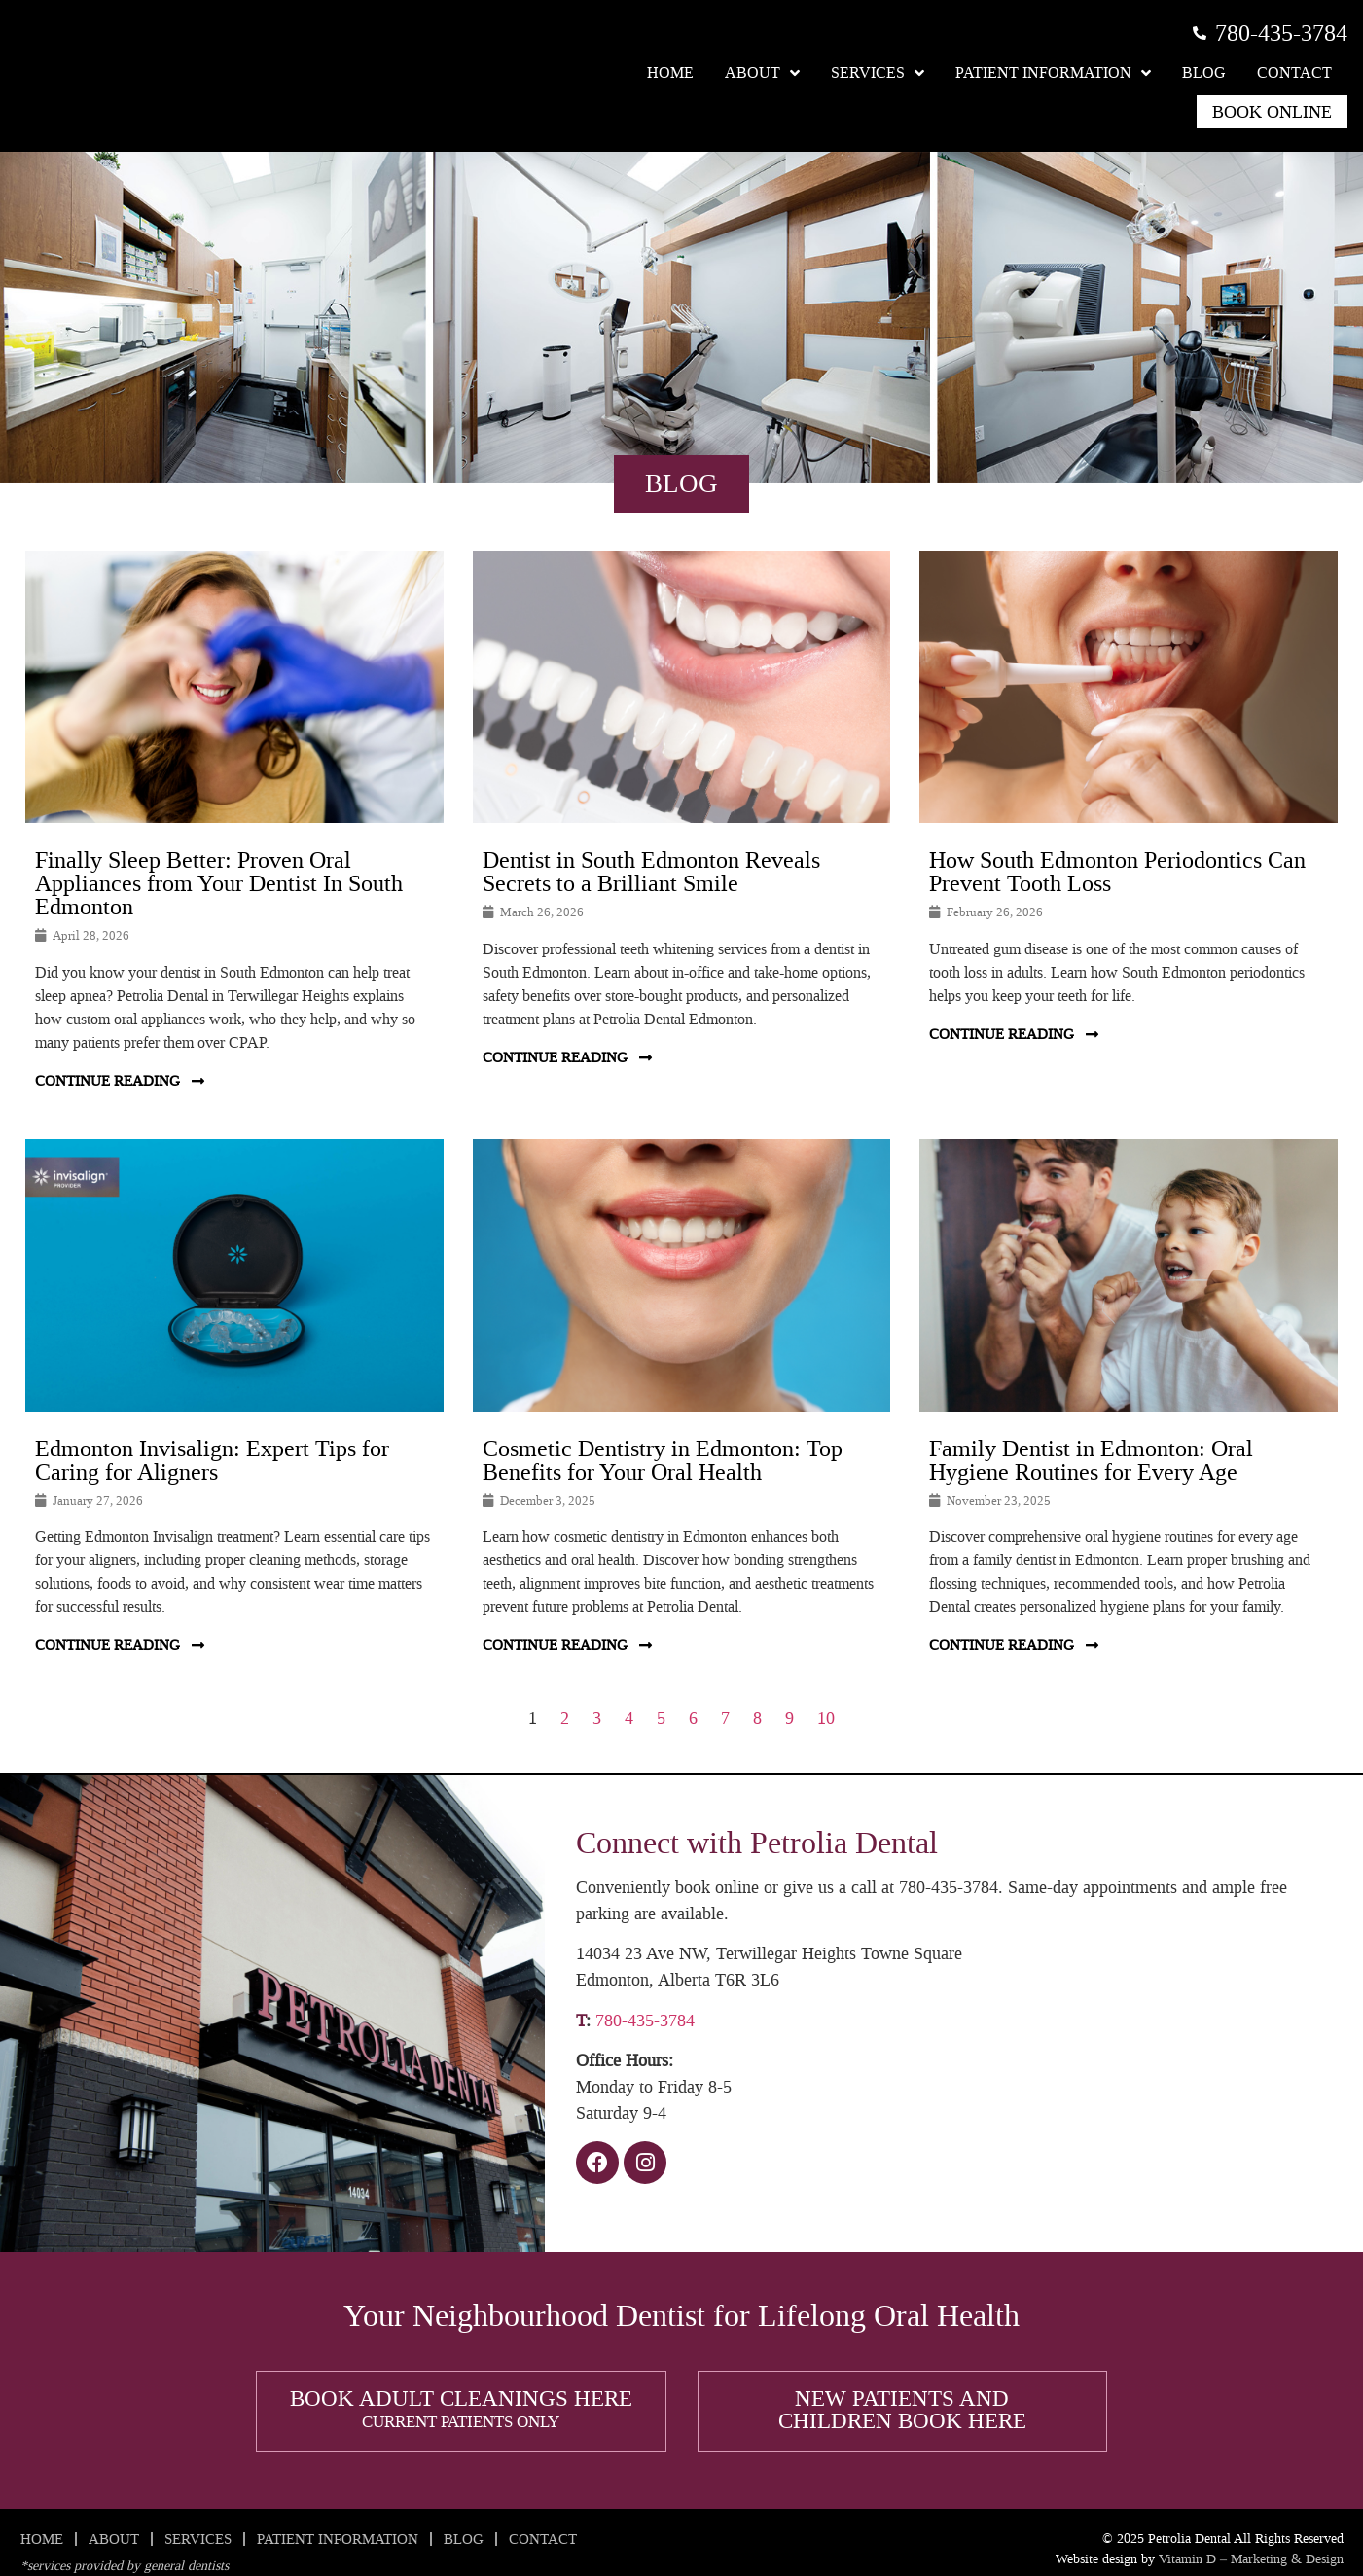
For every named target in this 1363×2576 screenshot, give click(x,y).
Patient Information (1053, 72)
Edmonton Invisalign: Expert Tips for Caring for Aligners (212, 1460)
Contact (1294, 72)
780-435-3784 (645, 2020)
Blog (1204, 72)
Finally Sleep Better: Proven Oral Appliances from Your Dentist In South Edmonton (219, 883)
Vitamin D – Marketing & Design (1251, 2559)
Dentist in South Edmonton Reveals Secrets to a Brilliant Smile (651, 871)
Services (877, 72)
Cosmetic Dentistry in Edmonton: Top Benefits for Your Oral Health (663, 1460)
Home (670, 72)
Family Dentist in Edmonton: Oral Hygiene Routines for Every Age (1091, 1460)
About (762, 72)
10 (826, 1718)
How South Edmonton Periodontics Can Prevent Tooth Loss (1117, 871)
